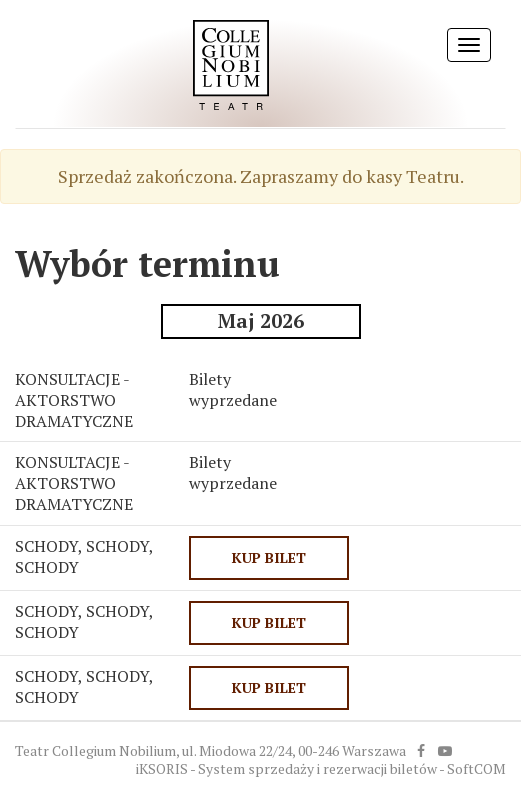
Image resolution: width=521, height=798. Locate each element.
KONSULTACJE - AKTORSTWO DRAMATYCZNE (74, 400)
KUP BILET (269, 557)
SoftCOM (476, 768)
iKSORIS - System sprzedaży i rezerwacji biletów (286, 768)
